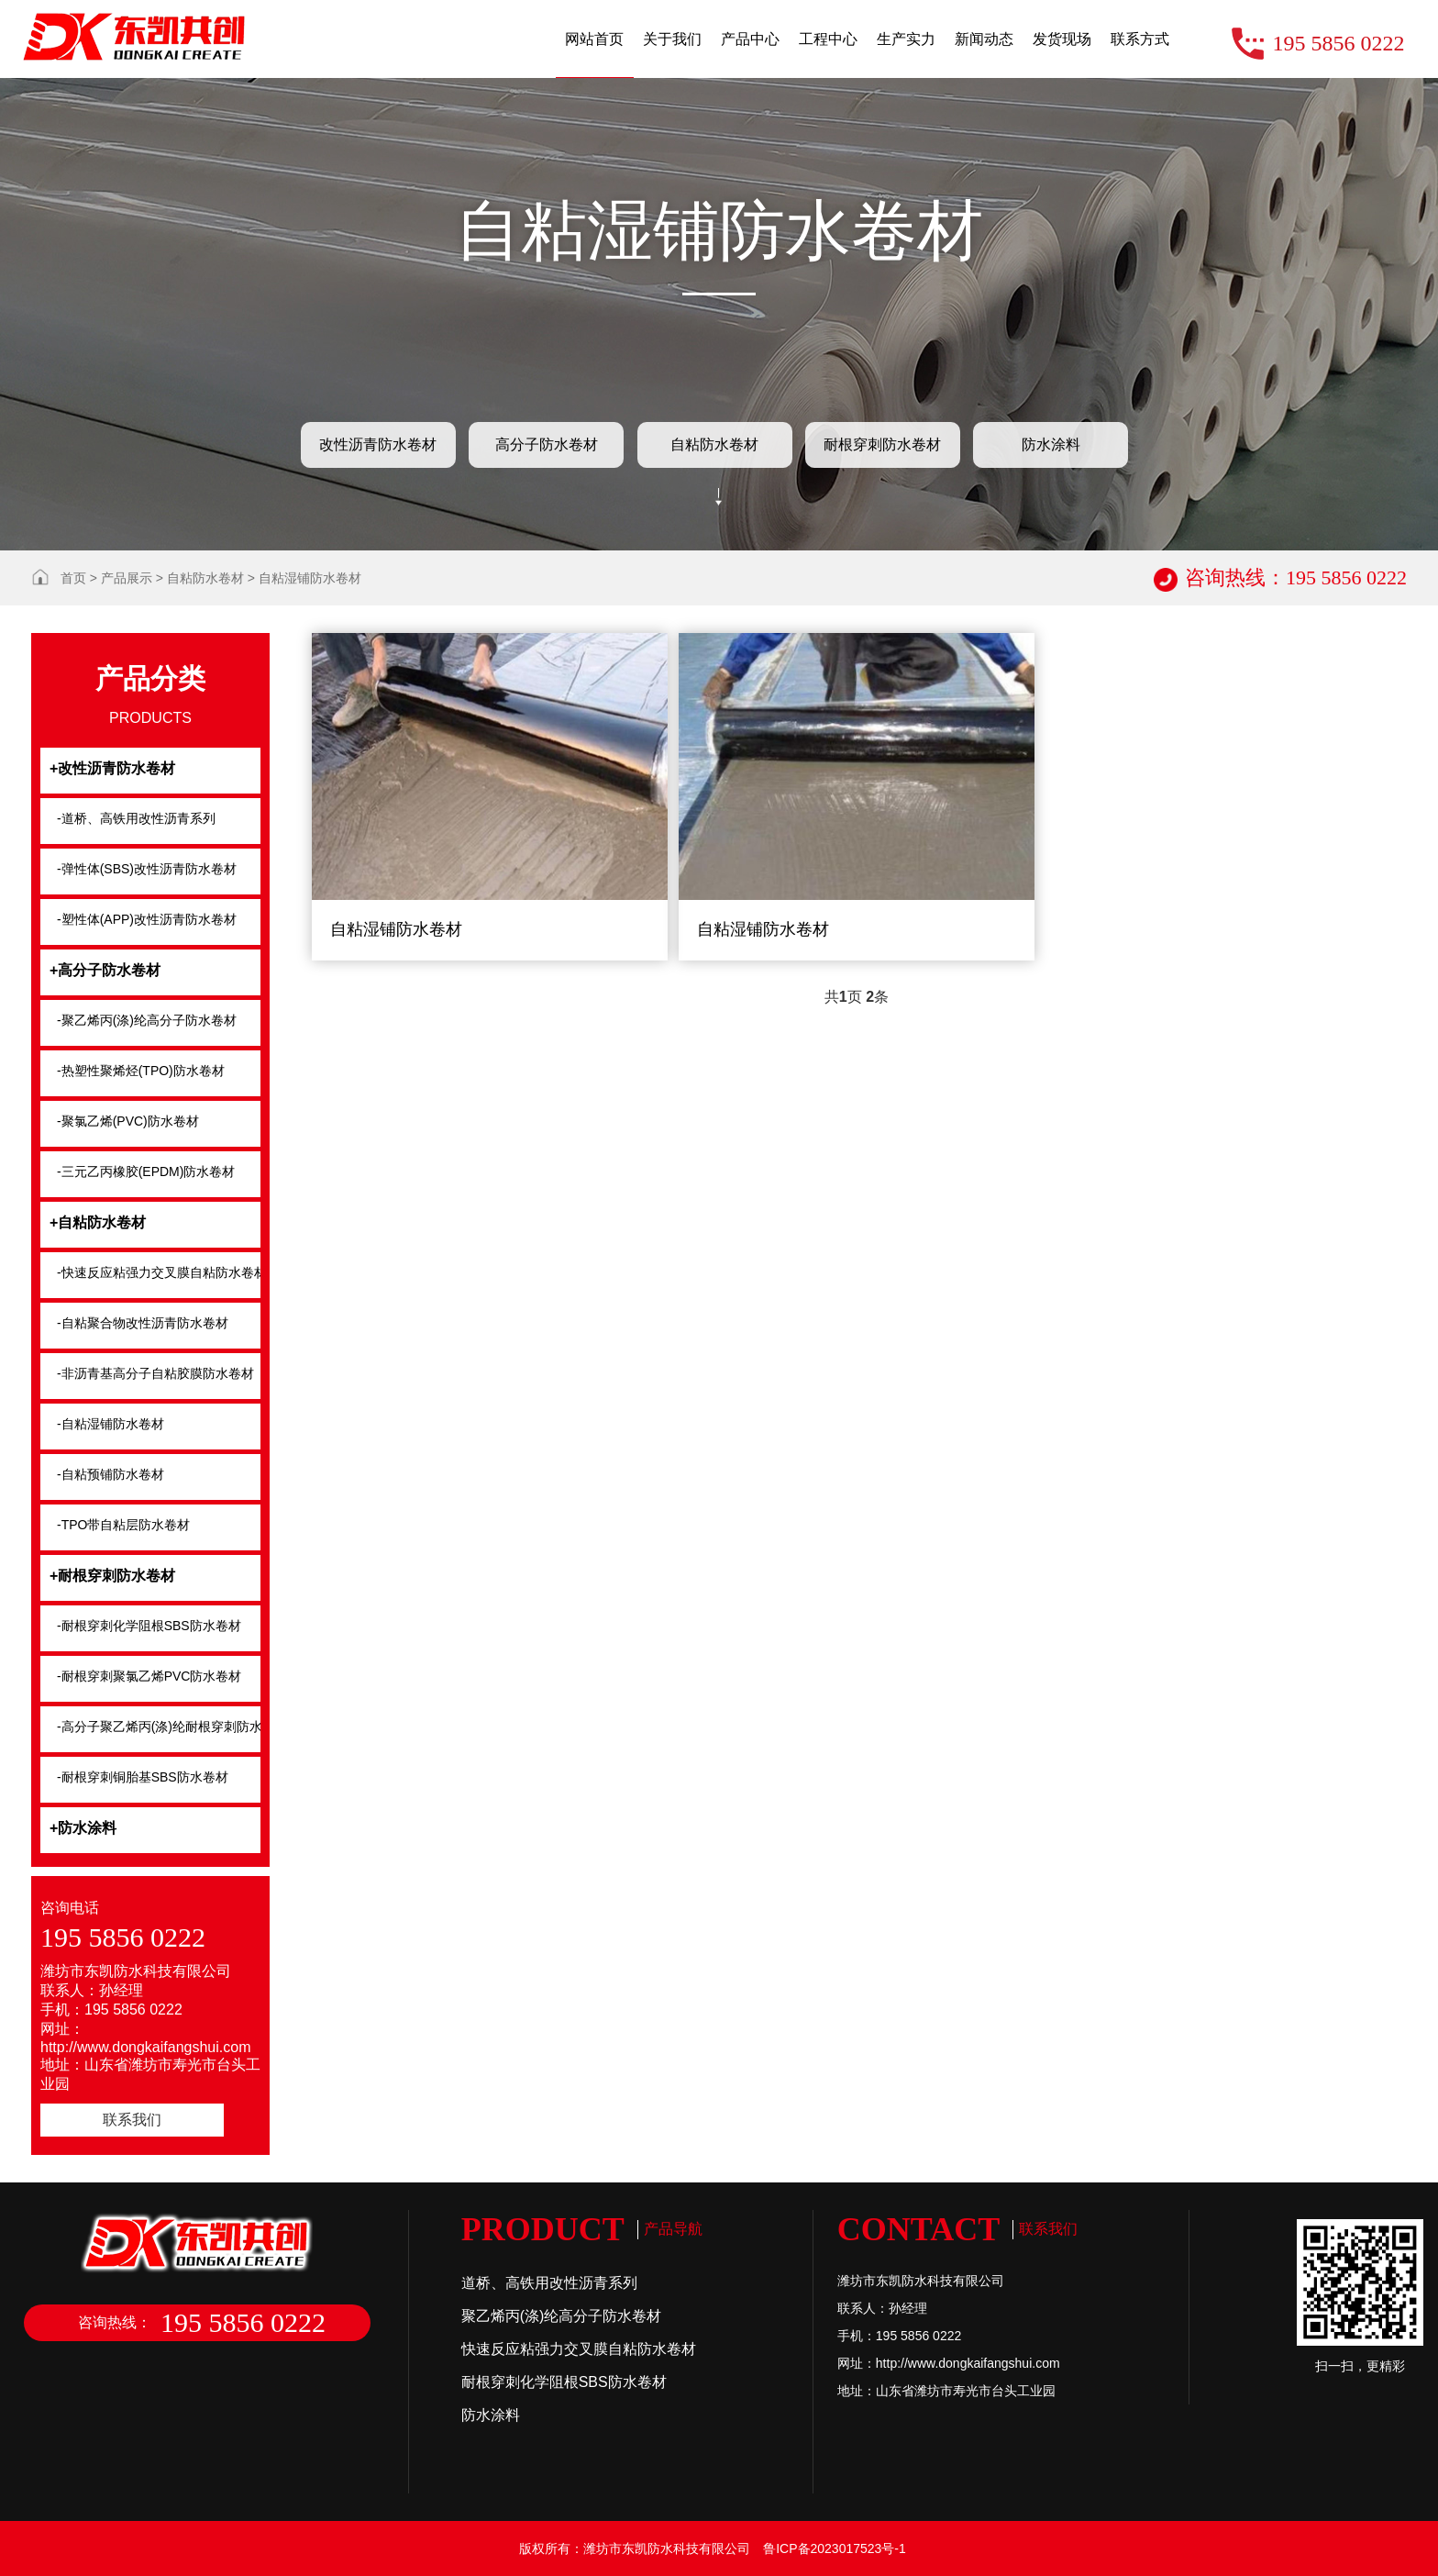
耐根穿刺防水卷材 (882, 444)
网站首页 (594, 39)
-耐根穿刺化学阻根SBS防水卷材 (149, 1625)
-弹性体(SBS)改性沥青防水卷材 (147, 868)
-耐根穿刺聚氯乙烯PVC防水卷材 (149, 1676)
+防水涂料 (83, 1828)
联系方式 (1140, 39)
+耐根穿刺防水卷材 (112, 1575)
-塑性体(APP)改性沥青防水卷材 (147, 919)
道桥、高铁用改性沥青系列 (549, 2283)
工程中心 (828, 39)
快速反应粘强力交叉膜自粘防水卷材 (578, 2349)
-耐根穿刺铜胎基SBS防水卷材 (142, 1777)
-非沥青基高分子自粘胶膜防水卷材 (155, 1373)
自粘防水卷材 (714, 444)
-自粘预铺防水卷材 (110, 1474)
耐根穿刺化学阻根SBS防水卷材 (564, 2382)
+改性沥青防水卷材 (112, 768)
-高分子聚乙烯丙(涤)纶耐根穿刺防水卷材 (158, 1726)
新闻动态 (984, 39)
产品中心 (750, 39)
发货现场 (1062, 39)
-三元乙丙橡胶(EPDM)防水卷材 (146, 1171)
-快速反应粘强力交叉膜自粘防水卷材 (158, 1272)
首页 (73, 578)
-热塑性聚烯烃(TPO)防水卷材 (141, 1070)
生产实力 (906, 39)
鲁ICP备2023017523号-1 (834, 2548)
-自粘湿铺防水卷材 (110, 1423)
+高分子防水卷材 (105, 970)
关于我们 (672, 39)
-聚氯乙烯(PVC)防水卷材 (128, 1121)
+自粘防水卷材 (98, 1222)
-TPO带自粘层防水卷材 (123, 1524)
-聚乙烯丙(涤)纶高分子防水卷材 (147, 1020)
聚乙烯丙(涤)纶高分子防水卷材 (561, 2316)
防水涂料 (1051, 444)
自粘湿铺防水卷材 (310, 578)
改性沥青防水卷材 (378, 444)
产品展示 (126, 578)
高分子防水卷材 (546, 444)
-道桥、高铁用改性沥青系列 (136, 818)
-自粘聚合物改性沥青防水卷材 (142, 1323)
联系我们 (132, 2119)
